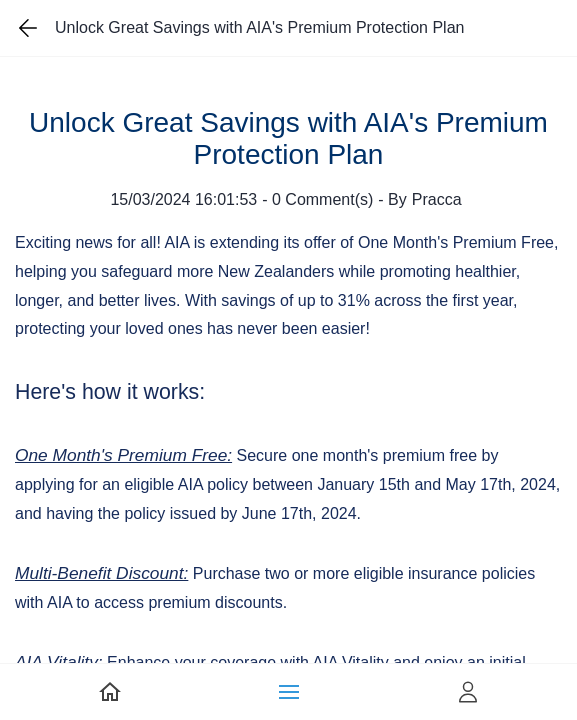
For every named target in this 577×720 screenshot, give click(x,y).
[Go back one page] (28, 28)
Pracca (437, 199)
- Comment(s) (317, 199)
